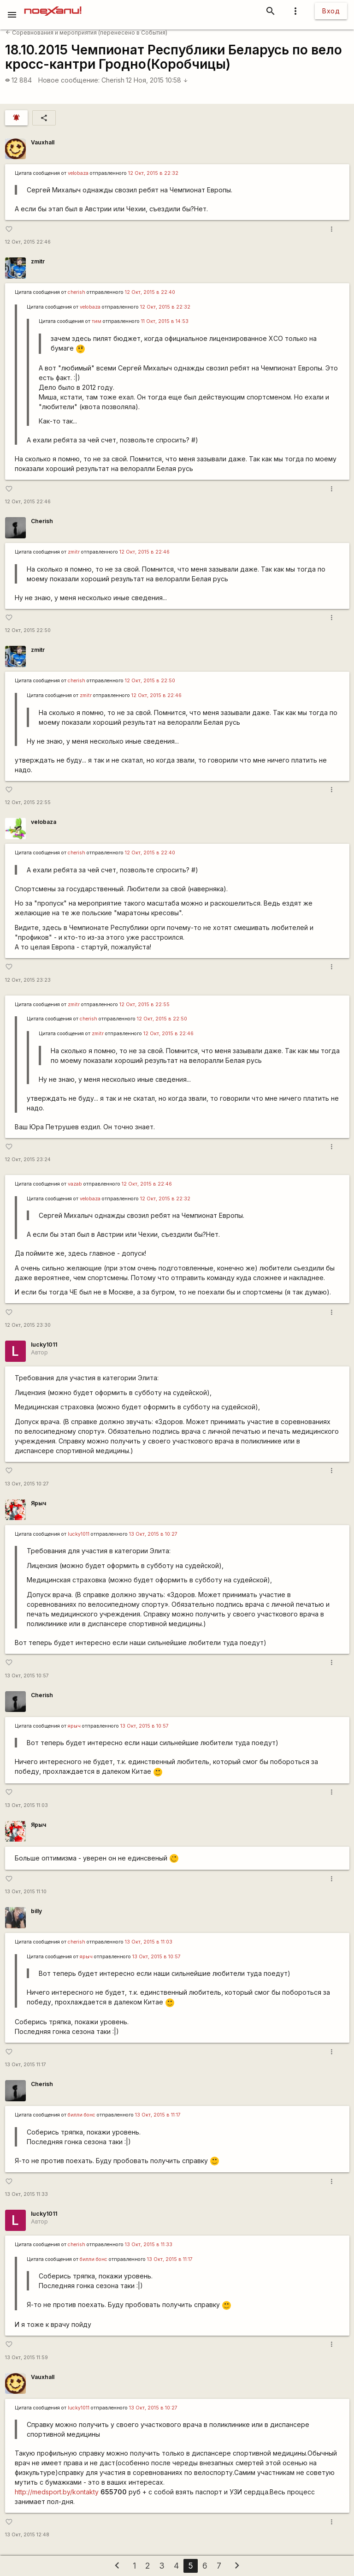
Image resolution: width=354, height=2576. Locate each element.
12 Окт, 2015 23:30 (28, 1325)
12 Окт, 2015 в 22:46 (144, 552)
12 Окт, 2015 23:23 (28, 980)
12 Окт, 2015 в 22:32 (153, 173)
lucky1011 (44, 1344)
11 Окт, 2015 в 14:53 (165, 321)
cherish (76, 292)
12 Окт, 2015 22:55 (28, 802)
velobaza (78, 173)
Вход (331, 11)
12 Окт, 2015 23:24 (28, 1160)
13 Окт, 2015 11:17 (25, 2065)
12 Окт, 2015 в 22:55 (144, 1005)
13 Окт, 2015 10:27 (27, 1484)
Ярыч (38, 1503)
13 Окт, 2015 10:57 (27, 1676)
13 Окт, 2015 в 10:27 (153, 1534)
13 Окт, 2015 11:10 (26, 1892)
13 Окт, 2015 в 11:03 (148, 1942)
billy (36, 1911)
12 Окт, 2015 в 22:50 (150, 681)
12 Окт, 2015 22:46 (28, 242)
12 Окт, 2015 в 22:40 (150, 292)
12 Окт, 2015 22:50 (28, 630)
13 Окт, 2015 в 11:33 (148, 2245)
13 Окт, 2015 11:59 (26, 2358)
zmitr (38, 261)
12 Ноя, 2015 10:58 (157, 80)
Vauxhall (42, 142)
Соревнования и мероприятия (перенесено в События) (86, 32)
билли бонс (81, 2115)
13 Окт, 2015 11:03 (26, 1805)
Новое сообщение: (69, 80)
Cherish (112, 80)
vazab (75, 1184)
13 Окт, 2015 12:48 (27, 2535)
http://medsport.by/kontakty (57, 2492)
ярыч (74, 1726)
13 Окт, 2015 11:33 (26, 2194)
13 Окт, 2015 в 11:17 (158, 2115)
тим (96, 321)
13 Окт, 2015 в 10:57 (144, 1726)
